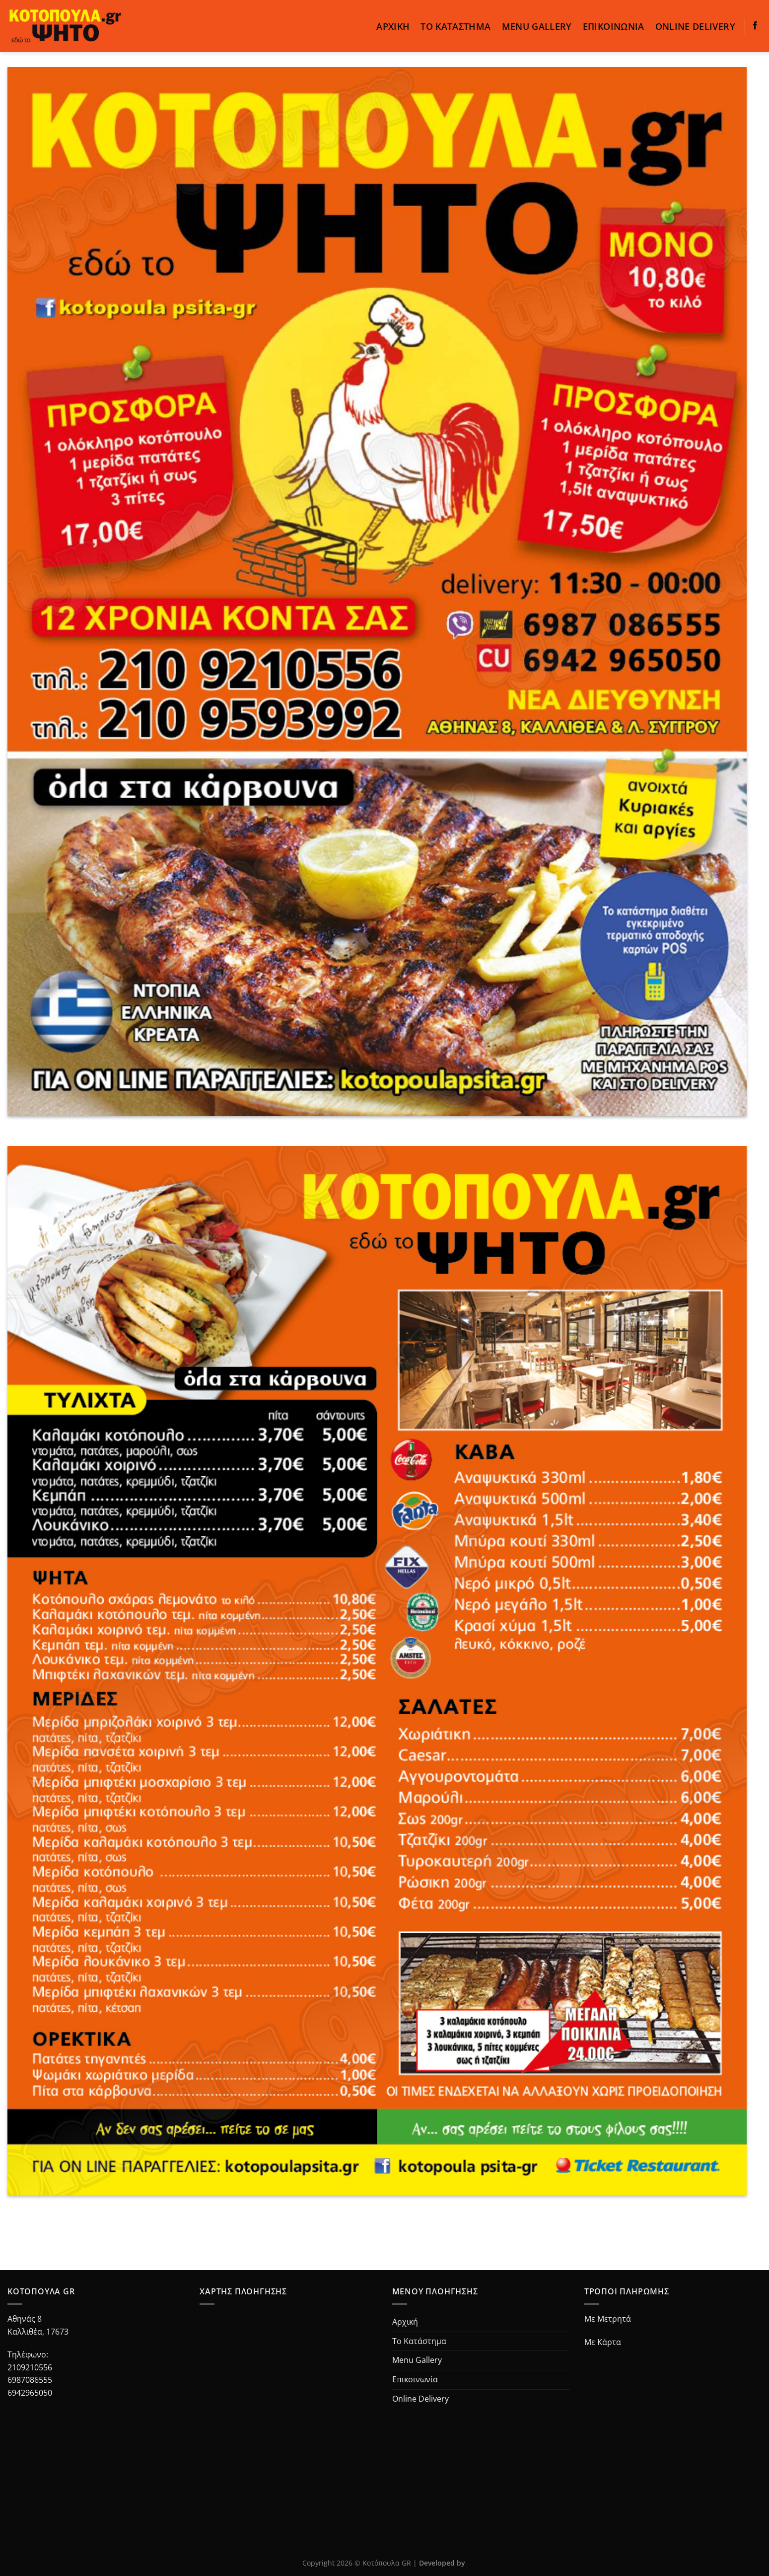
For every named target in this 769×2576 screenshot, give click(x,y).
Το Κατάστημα (455, 26)
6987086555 (29, 2379)
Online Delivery (695, 26)
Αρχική (393, 26)
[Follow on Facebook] (755, 25)
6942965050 (29, 2392)
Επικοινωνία (613, 26)
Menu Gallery (537, 26)
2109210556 (29, 2367)
